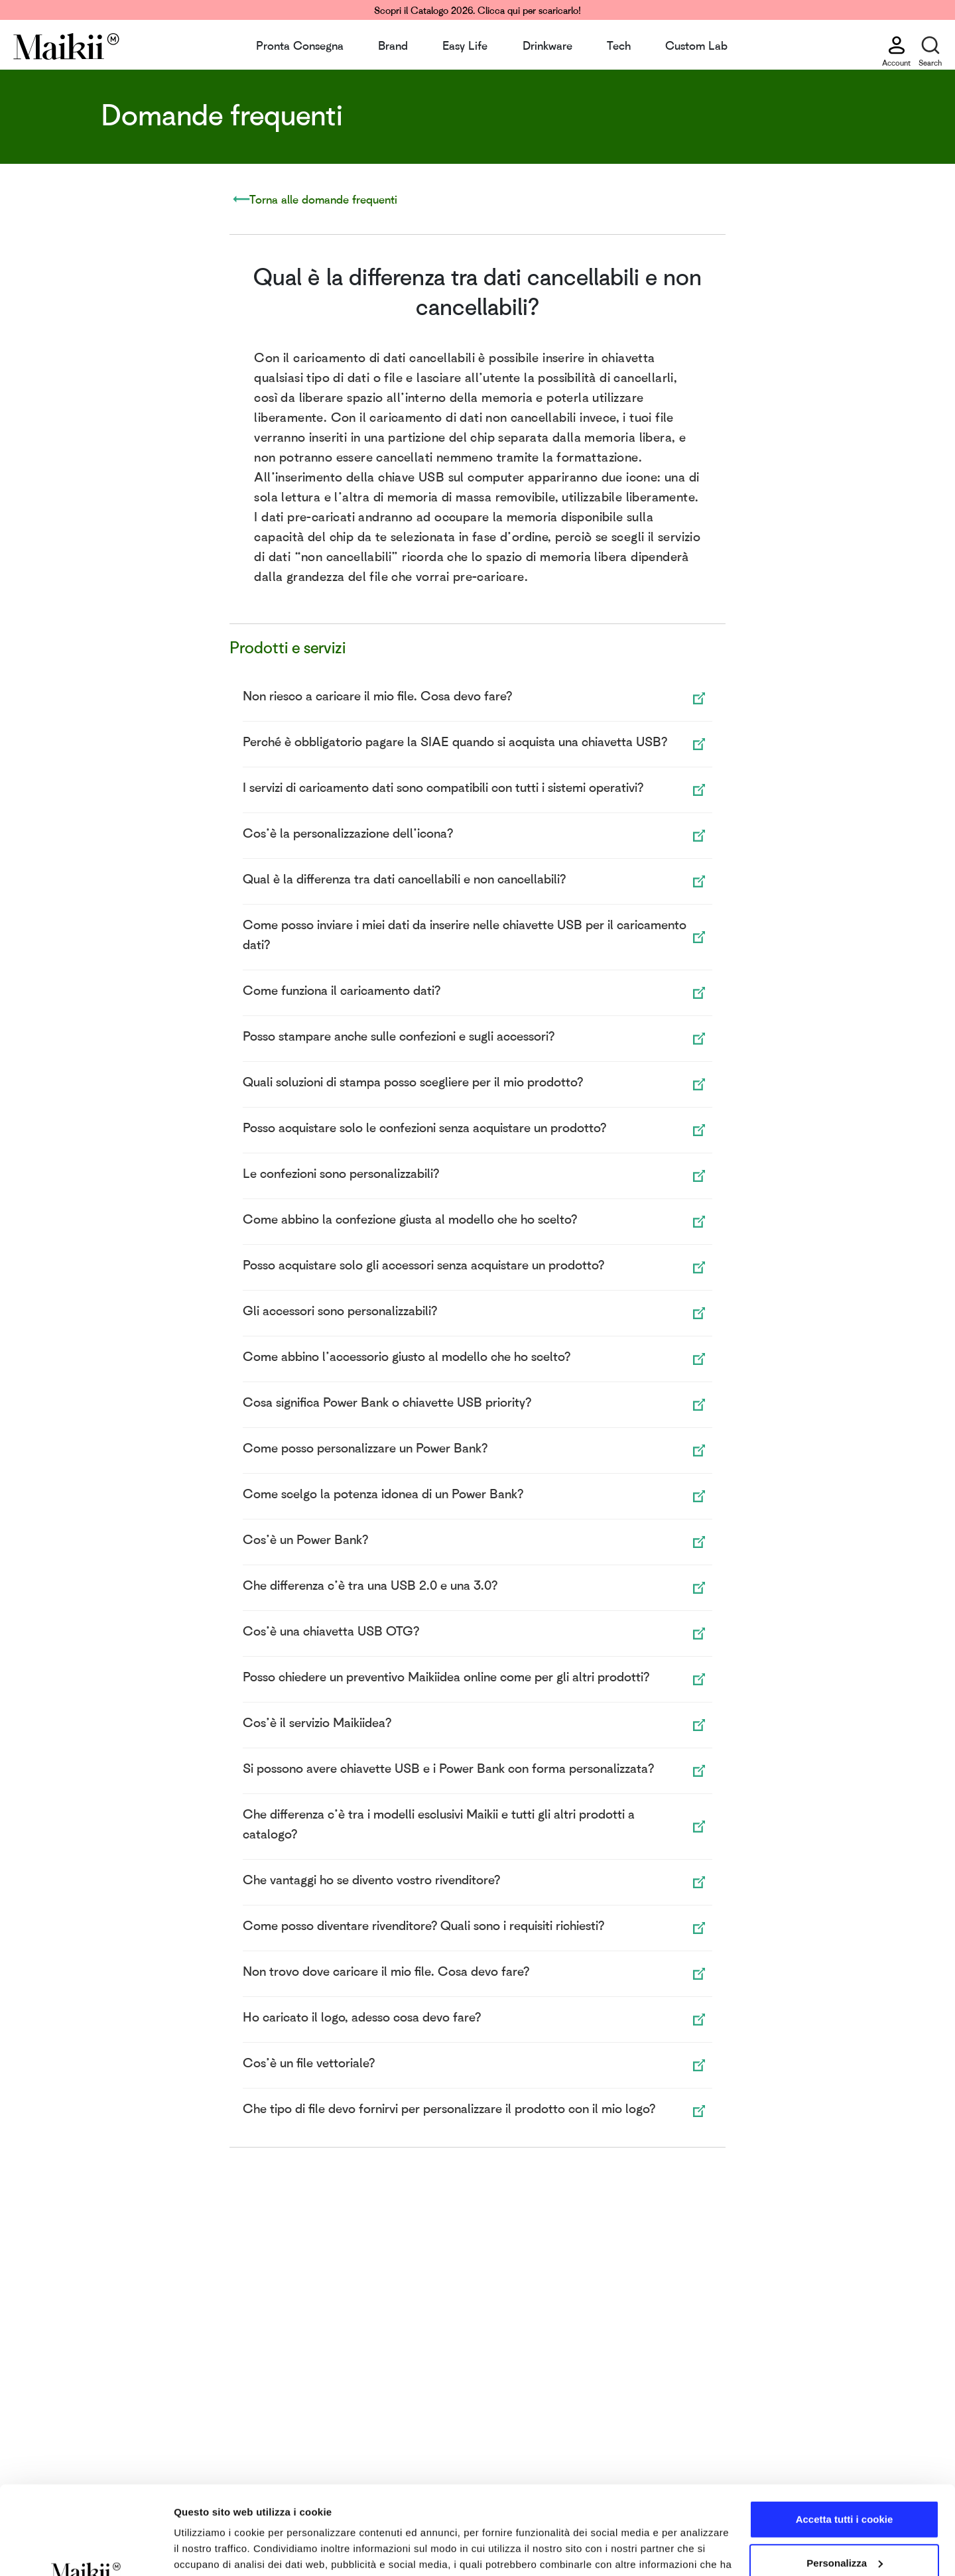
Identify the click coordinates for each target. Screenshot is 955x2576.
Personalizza (844, 2479)
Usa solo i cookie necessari (844, 2523)
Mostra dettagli (209, 2549)
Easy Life (464, 45)
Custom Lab (696, 45)
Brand (393, 45)
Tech (619, 45)
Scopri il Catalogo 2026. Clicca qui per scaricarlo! (477, 10)
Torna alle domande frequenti (323, 199)
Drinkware (547, 45)
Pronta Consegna (300, 45)
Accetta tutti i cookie (844, 2436)
